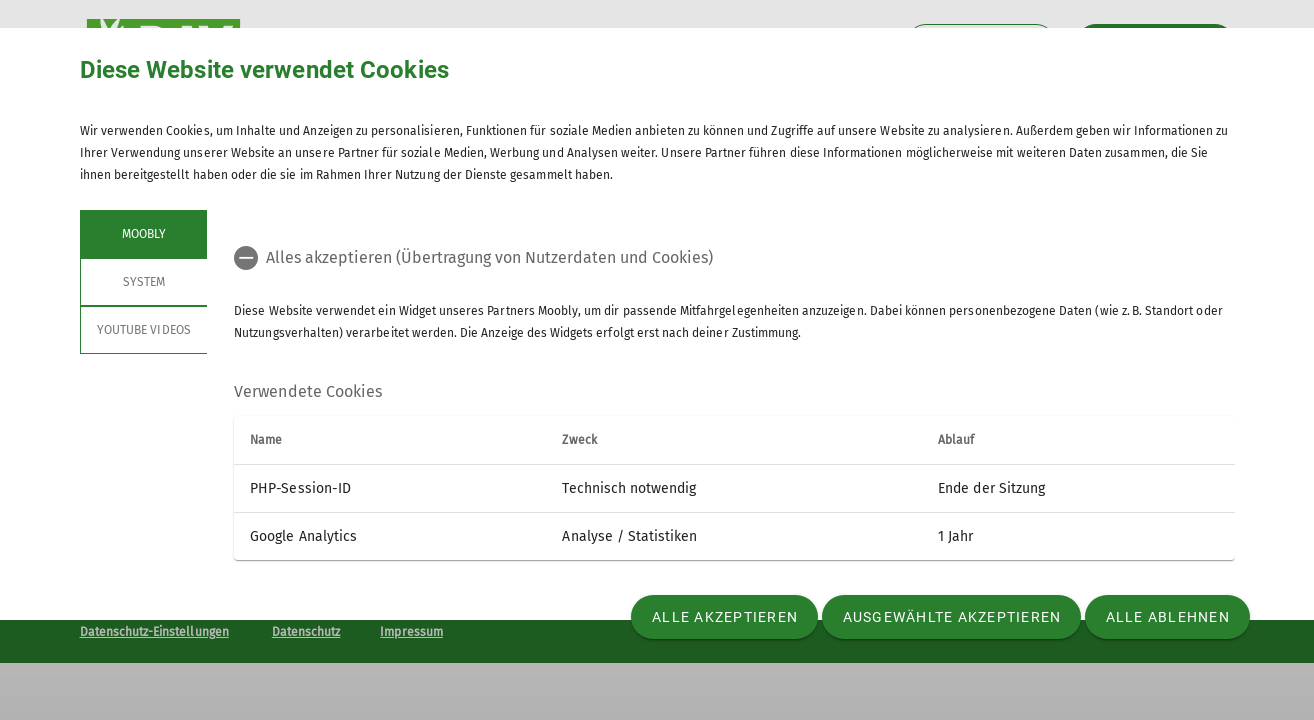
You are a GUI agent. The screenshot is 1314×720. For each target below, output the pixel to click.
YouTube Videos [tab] (144, 330)
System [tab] (143, 282)
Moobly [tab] (143, 234)
